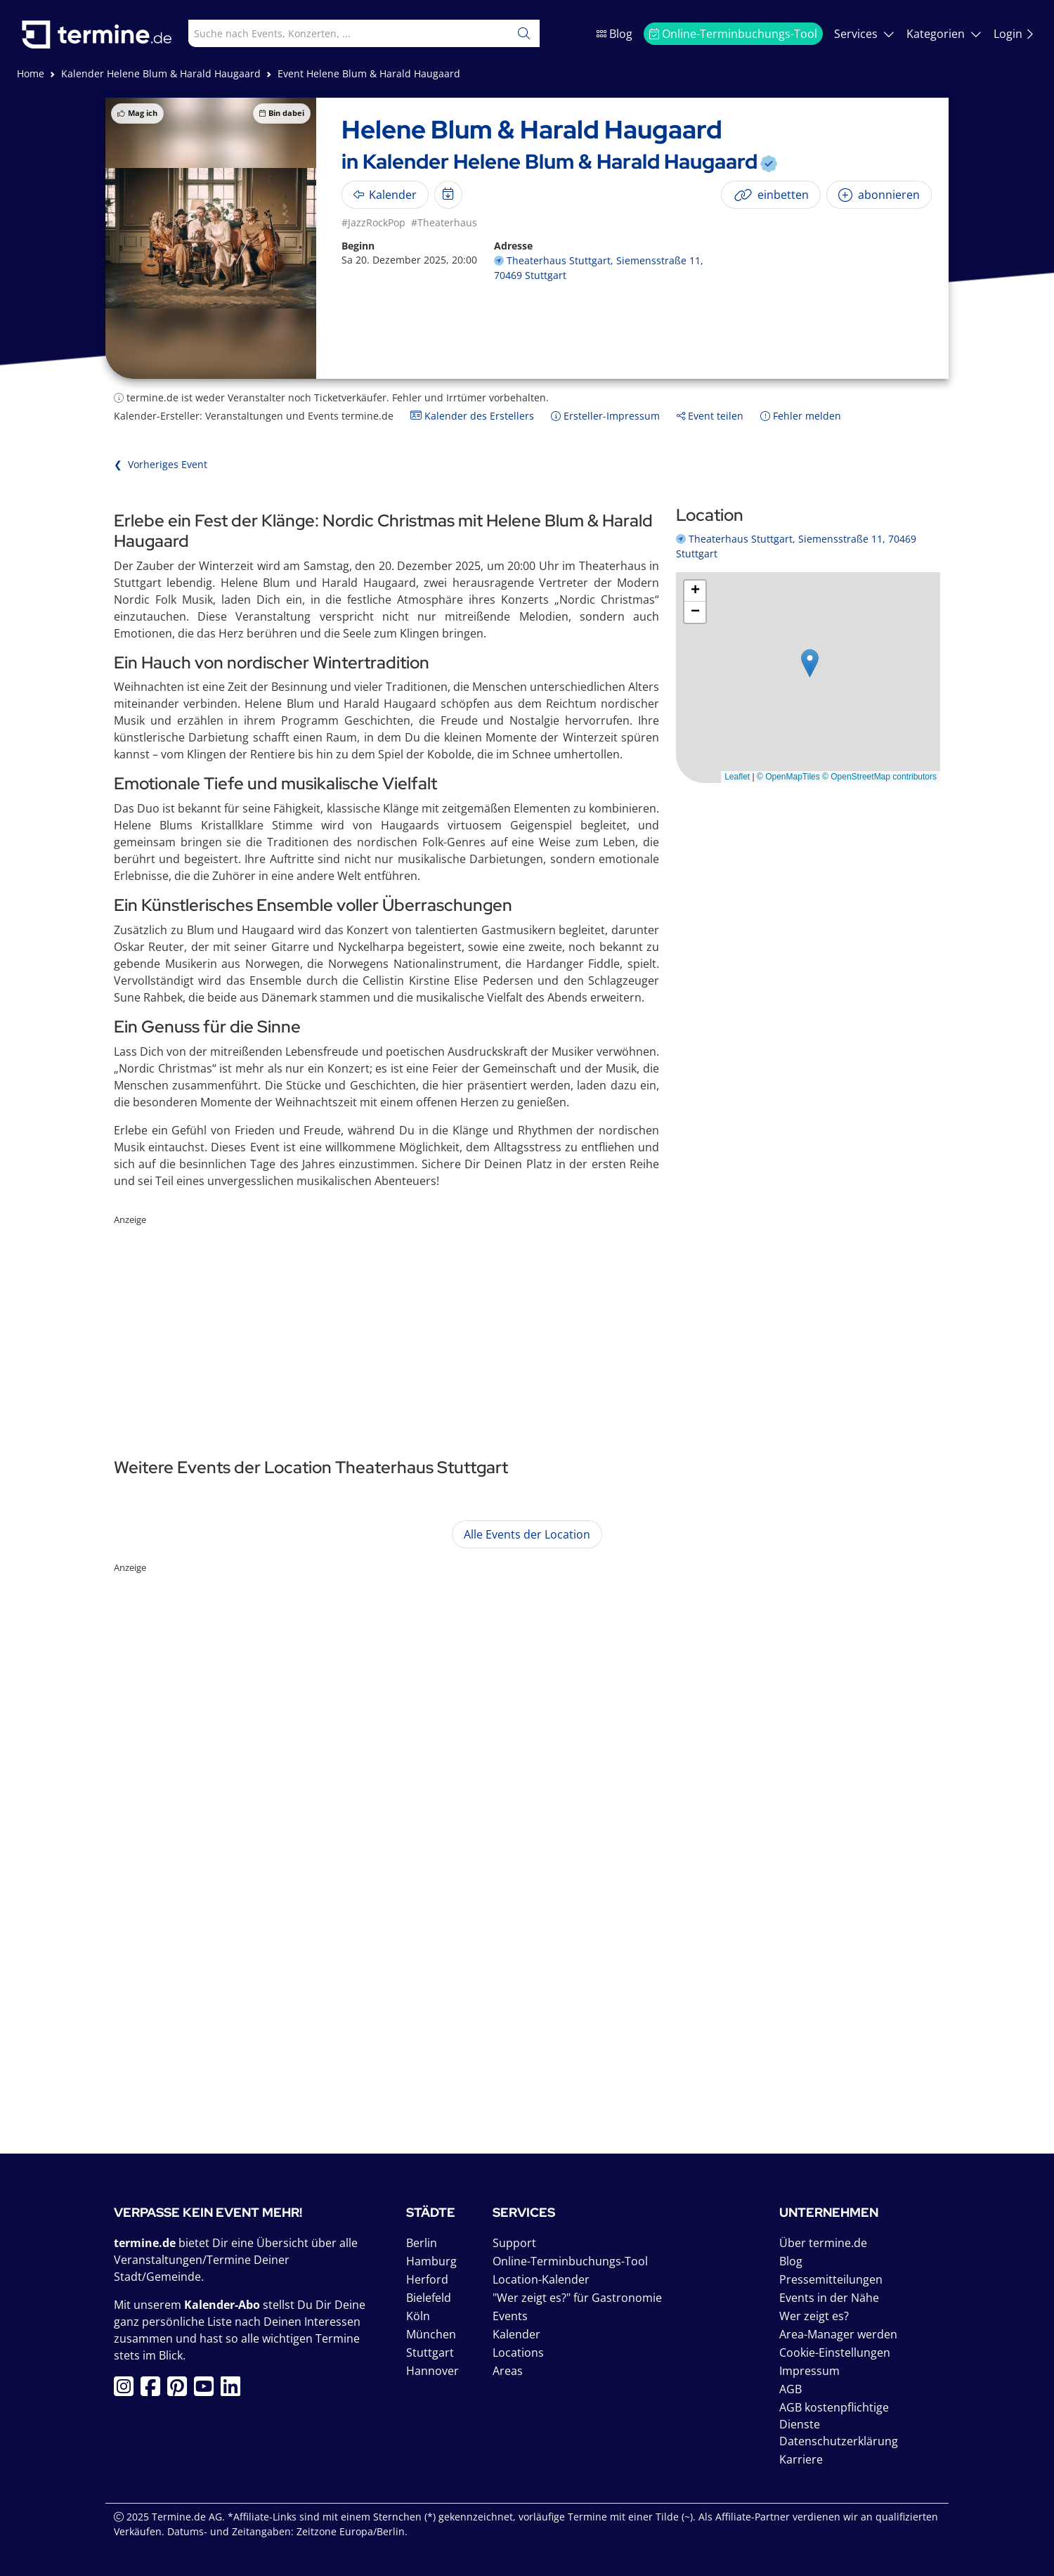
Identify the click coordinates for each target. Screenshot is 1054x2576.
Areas (508, 2370)
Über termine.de (823, 2243)
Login (1014, 33)
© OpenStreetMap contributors (879, 777)
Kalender (516, 2334)
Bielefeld (428, 2297)
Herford (427, 2279)
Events (510, 2316)
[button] (810, 663)
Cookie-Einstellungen (834, 2352)
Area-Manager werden (838, 2334)
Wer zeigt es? (814, 2316)
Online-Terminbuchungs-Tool (733, 33)
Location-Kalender (541, 2279)
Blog (614, 33)
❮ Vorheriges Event (160, 464)
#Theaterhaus (444, 222)
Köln (418, 2316)
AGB (790, 2389)
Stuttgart (430, 2352)
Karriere (801, 2459)
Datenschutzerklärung (838, 2441)
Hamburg (431, 2261)
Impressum (809, 2370)
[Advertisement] (527, 1325)
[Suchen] (524, 33)
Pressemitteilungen (831, 2279)
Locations (518, 2352)
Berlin (421, 2243)
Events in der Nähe (829, 2297)
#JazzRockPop (373, 222)
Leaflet (737, 777)
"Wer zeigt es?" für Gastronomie (577, 2297)
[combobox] (336, 33)
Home (30, 73)
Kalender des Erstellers (472, 415)
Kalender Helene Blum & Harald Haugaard (161, 73)
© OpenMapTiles (788, 777)
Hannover (432, 2370)
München (431, 2334)
